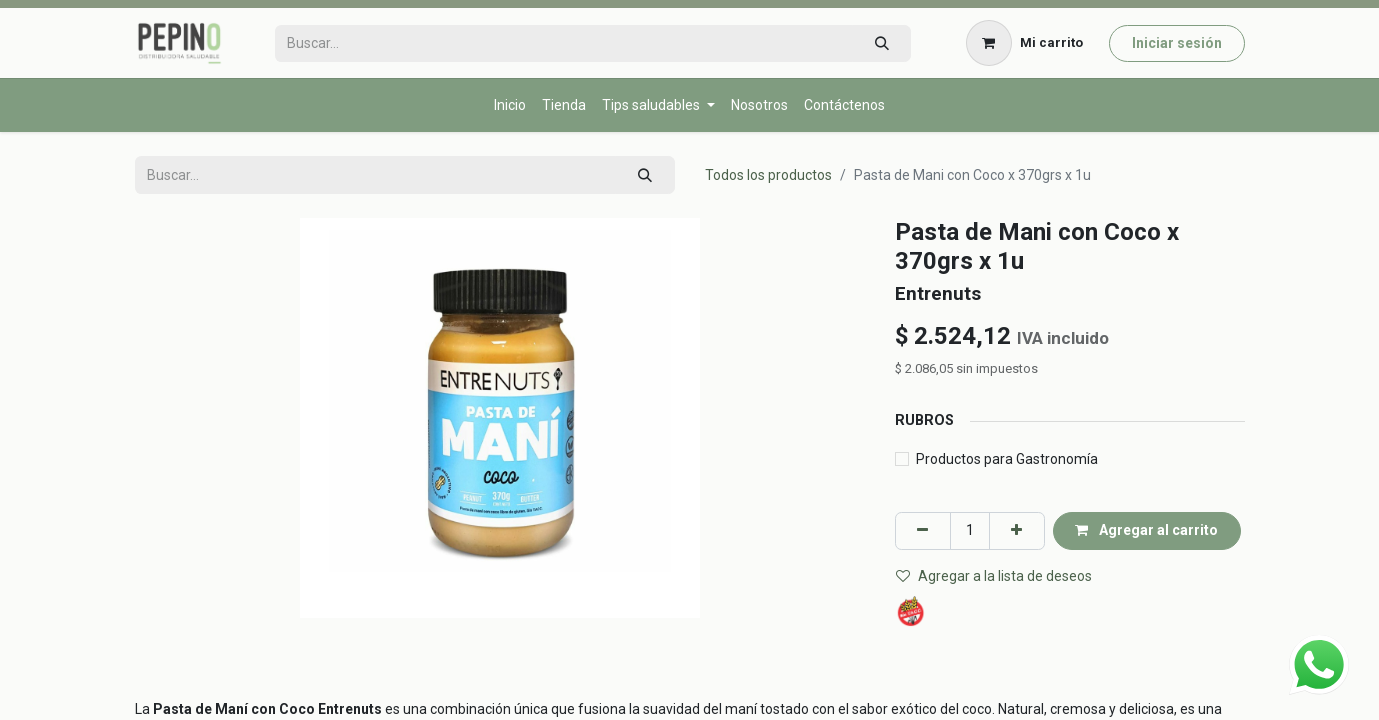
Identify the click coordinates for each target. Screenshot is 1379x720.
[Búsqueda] (881, 43)
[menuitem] (510, 105)
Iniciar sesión (1177, 43)
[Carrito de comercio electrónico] (1024, 43)
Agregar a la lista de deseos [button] (994, 576)
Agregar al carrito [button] (1146, 530)
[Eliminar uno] (923, 530)
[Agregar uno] (1017, 530)
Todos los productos (768, 175)
